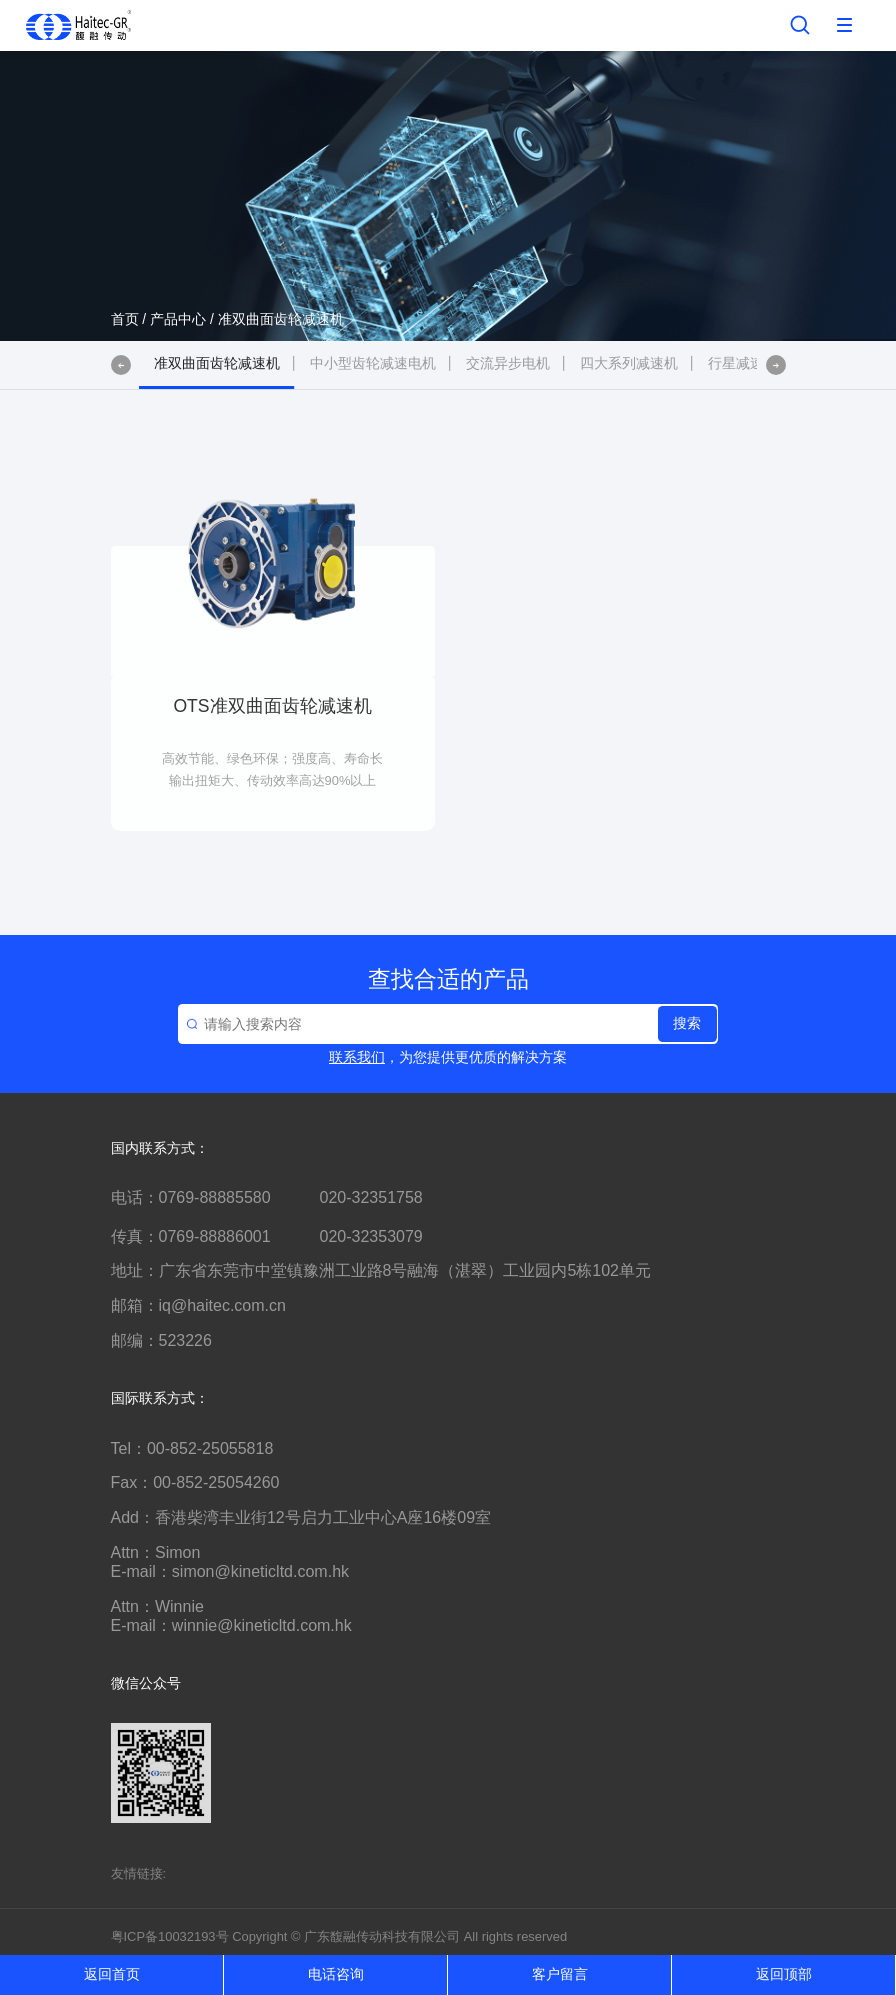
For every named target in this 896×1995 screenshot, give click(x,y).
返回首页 (112, 1974)
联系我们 (357, 1057)
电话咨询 (336, 1974)
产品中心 (178, 319)
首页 (125, 319)
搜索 (687, 1023)
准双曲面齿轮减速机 (281, 319)
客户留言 (560, 1974)
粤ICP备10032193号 (170, 1936)
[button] (121, 365)
